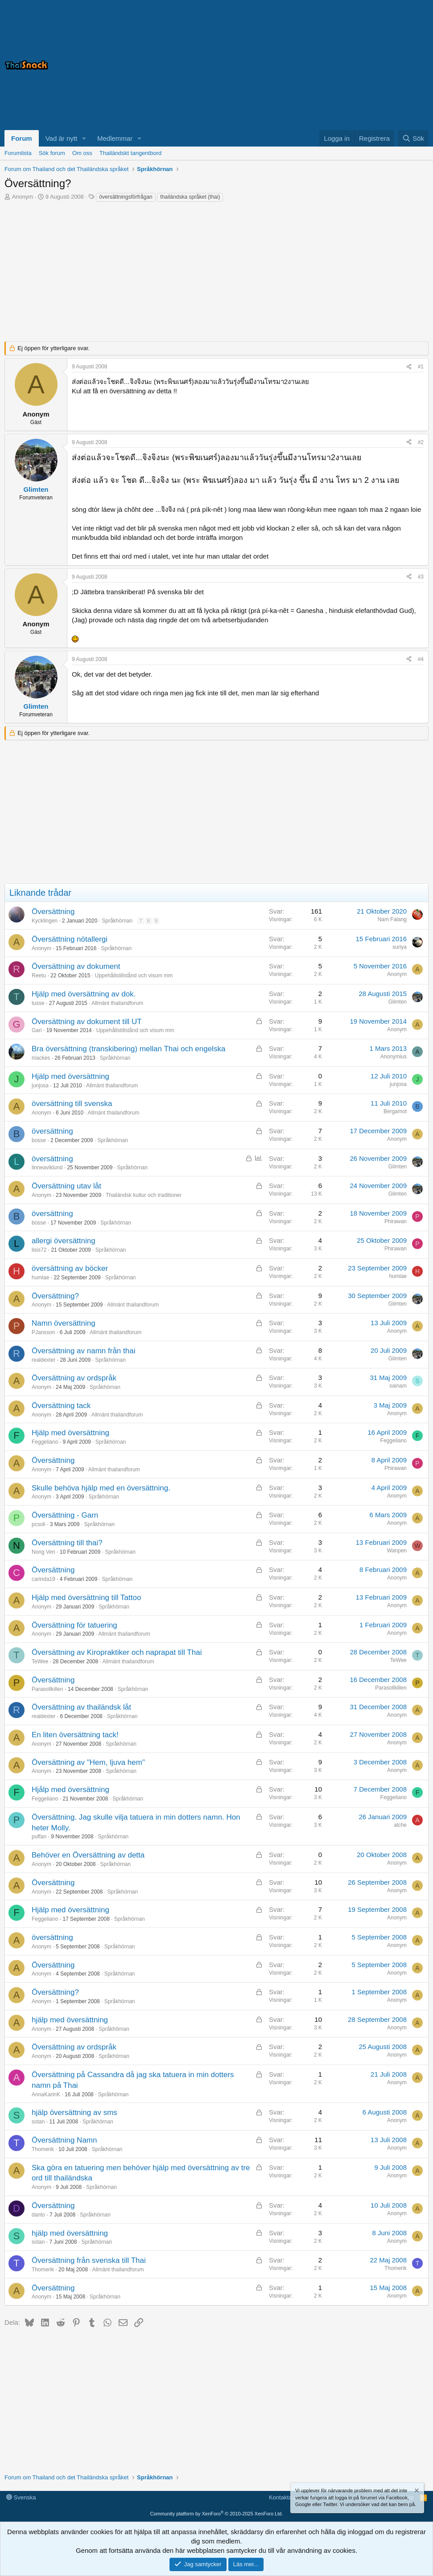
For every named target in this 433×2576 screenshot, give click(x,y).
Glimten (397, 1002)
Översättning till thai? (67, 1543)
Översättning (53, 911)
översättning (52, 1131)
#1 (421, 366)
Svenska (21, 2497)
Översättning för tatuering (74, 1625)
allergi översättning (63, 1241)
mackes (41, 1058)
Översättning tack (61, 1405)
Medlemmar (114, 138)
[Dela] (409, 367)
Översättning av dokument (76, 966)
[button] (84, 138)
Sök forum (52, 153)
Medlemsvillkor (328, 2497)
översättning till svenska (72, 1103)
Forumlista (18, 153)
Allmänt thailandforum (117, 1003)
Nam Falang (392, 919)
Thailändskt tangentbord (130, 153)
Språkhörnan (117, 921)
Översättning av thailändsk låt (81, 1707)
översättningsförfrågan (125, 197)
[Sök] (413, 138)
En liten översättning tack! (75, 1735)
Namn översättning (63, 1323)
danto (38, 2215)
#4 (421, 659)
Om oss (82, 153)
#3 (421, 577)
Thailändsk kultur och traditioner (143, 1195)
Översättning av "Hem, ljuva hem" (88, 1762)
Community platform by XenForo (216, 2513)
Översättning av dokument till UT (87, 1021)
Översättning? (55, 1296)
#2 (421, 442)
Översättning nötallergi (69, 939)
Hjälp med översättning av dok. (84, 994)
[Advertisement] (317, 65)
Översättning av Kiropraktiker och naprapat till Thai (117, 1652)
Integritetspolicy (374, 2497)
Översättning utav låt (66, 1186)
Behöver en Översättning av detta (88, 1855)
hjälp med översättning (70, 2020)
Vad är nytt (61, 138)
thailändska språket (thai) (190, 197)
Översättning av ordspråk (74, 1378)
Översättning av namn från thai (83, 1351)
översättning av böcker (70, 1268)
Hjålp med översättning (70, 1789)
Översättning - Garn (65, 1515)
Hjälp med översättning (70, 1076)
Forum (21, 138)
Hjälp (407, 2497)
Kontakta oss (285, 2497)
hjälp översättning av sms (74, 2112)
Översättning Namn (64, 2140)
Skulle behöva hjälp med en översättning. (101, 1488)
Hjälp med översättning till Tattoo (86, 1597)
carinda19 (43, 1579)
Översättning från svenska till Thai (89, 2260)
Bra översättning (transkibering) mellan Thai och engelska (128, 1049)
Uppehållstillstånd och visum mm (134, 975)
